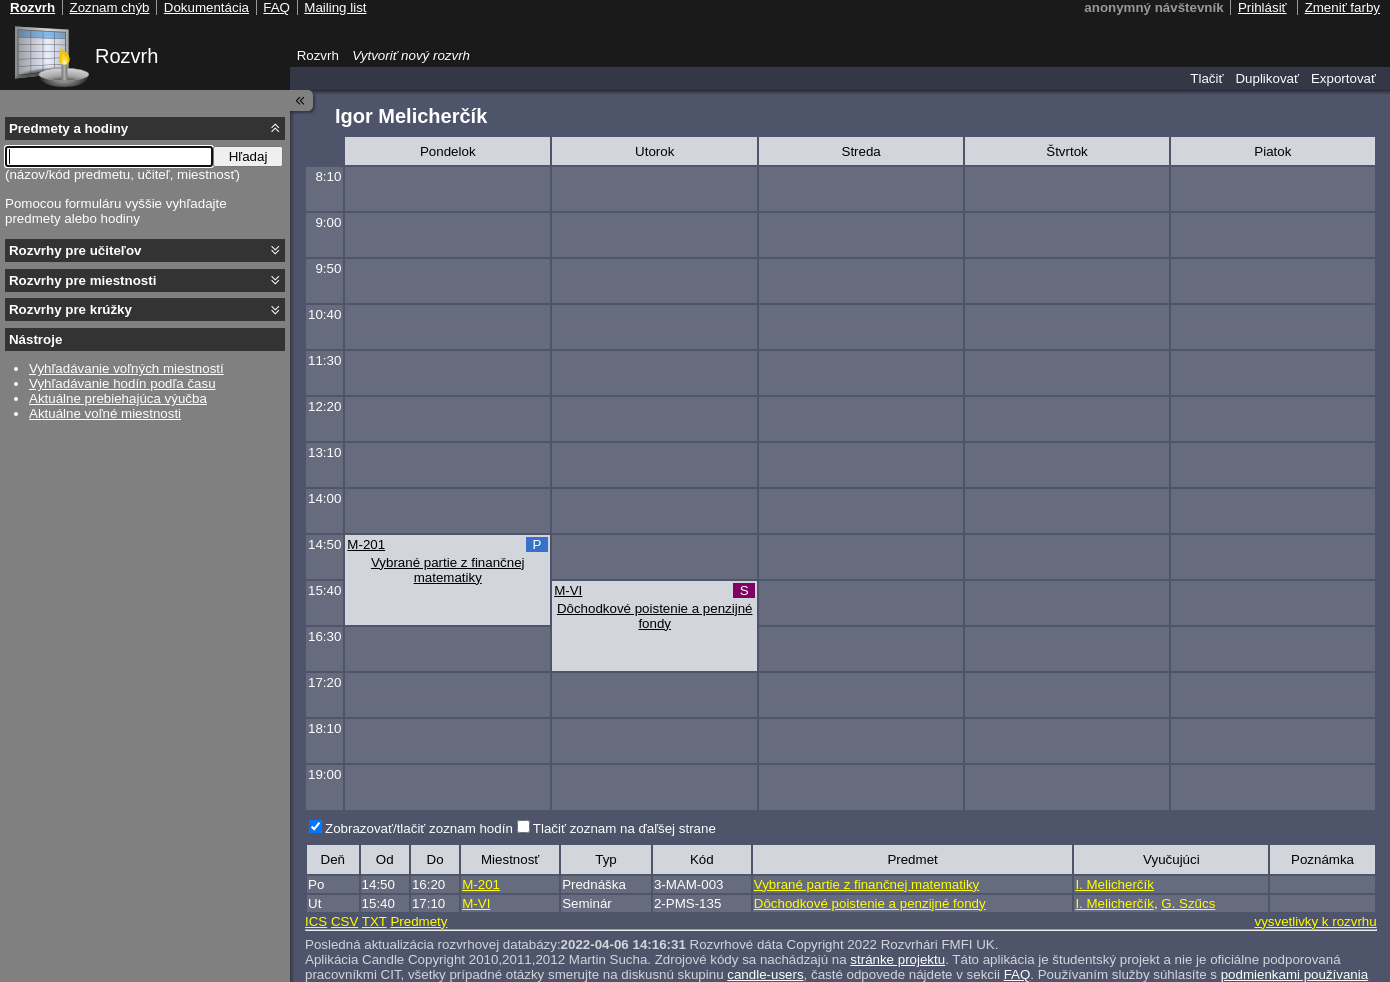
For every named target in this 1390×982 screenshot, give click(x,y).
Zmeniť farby (1342, 7)
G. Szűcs (1188, 903)
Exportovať (1343, 78)
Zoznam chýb (109, 7)
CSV (344, 921)
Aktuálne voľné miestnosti (105, 413)
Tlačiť (1206, 78)
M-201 (366, 544)
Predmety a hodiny (68, 128)
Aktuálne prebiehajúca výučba (118, 398)
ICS (316, 921)
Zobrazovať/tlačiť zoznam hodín (419, 828)
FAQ (276, 7)
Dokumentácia (206, 7)
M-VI (568, 590)
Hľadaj (248, 156)
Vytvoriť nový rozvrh (411, 55)
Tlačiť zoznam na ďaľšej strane (624, 828)
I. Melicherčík (1114, 884)
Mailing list (335, 7)
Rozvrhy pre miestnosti (82, 280)
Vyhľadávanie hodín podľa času (122, 383)
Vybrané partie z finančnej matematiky (448, 570)
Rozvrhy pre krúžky (70, 309)
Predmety (418, 921)
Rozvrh (126, 56)
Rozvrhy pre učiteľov (75, 250)
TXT (374, 921)
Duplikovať (1267, 78)
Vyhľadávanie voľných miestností (126, 368)
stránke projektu (897, 959)
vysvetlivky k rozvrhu (1315, 921)
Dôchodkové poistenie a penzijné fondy (655, 616)
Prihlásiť (1262, 7)
